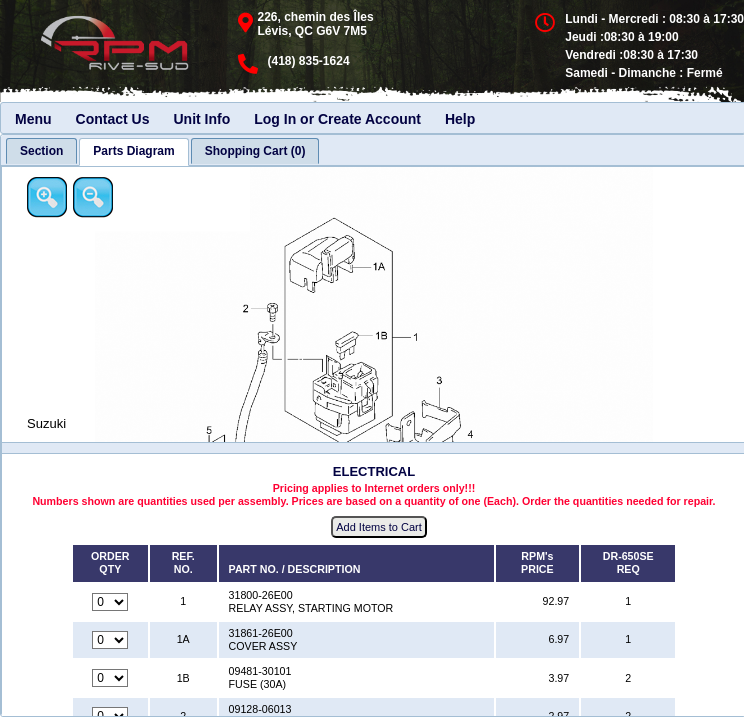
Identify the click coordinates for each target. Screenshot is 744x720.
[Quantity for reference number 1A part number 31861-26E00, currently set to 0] (110, 640)
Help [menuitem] (460, 119)
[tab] (41, 151)
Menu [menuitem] (33, 119)
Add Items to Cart (379, 527)
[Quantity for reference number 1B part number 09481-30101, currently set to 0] (110, 678)
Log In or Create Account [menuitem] (337, 119)
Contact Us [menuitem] (113, 119)
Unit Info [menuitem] (201, 119)
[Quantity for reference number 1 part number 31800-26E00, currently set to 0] (110, 602)
